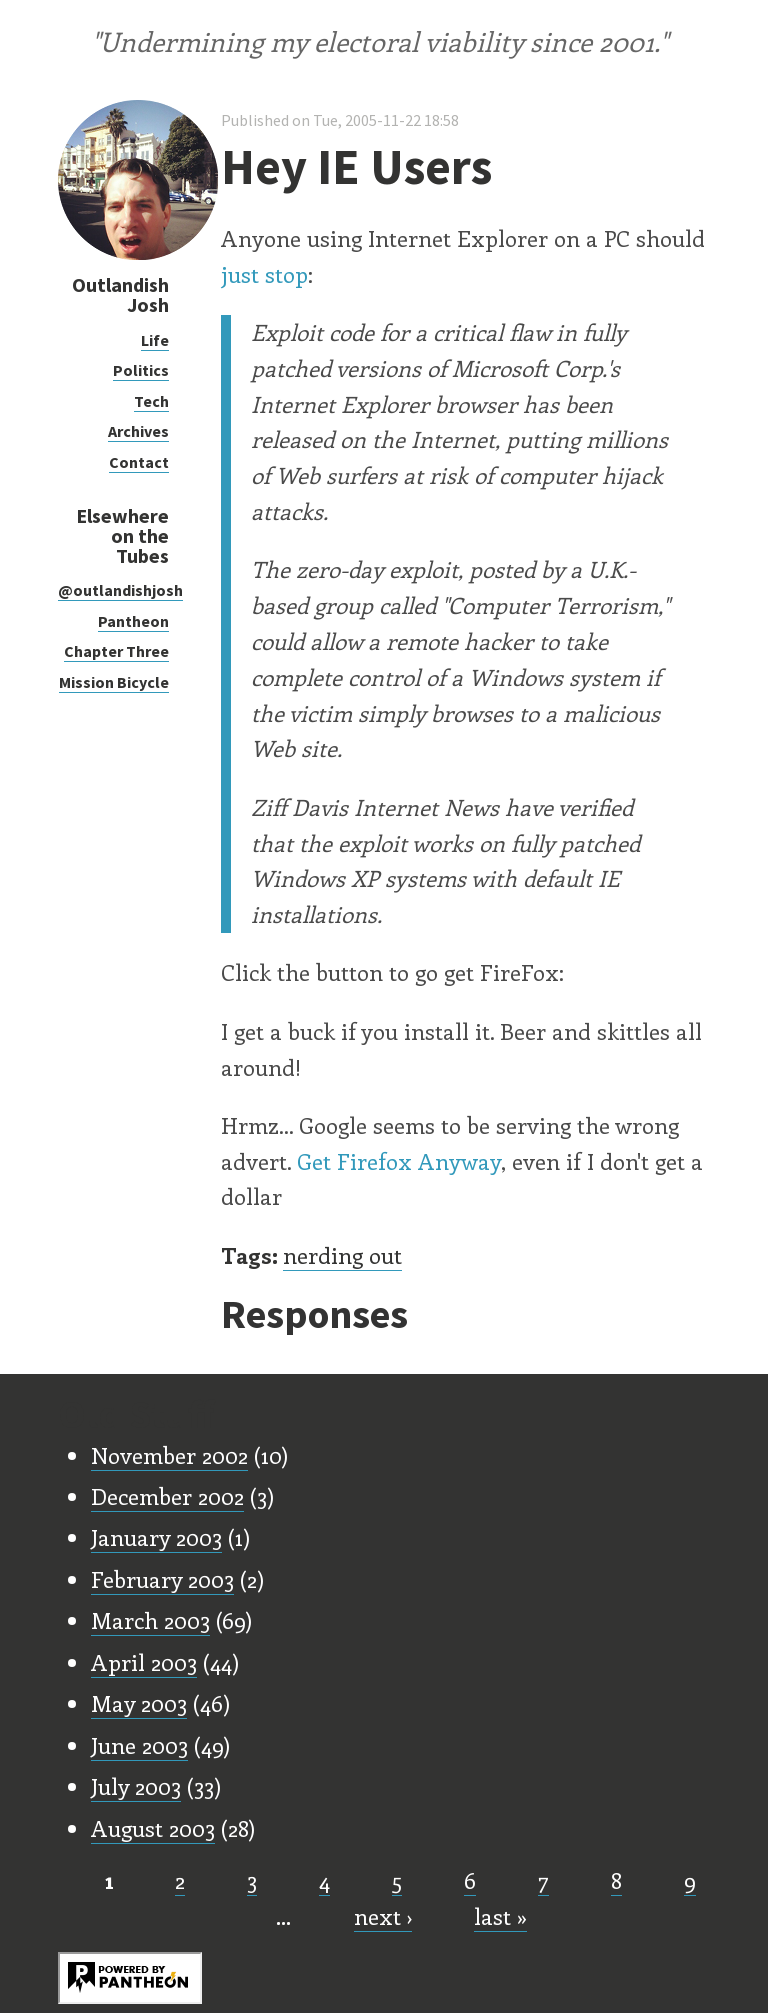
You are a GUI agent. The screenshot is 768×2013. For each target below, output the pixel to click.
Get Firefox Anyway (399, 1161)
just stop (264, 274)
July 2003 (136, 1786)
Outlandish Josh (120, 294)
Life (155, 340)
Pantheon (133, 621)
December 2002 (167, 1496)
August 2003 (153, 1828)
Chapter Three (116, 651)
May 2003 (139, 1703)
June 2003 (139, 1745)
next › (383, 1916)
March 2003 (150, 1620)
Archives (138, 431)
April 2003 (144, 1662)
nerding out (342, 1255)
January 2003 (156, 1537)
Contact (139, 462)
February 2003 (162, 1579)
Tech (151, 401)
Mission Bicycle (114, 682)
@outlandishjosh (120, 590)
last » (500, 1916)
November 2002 (169, 1455)
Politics (141, 370)
